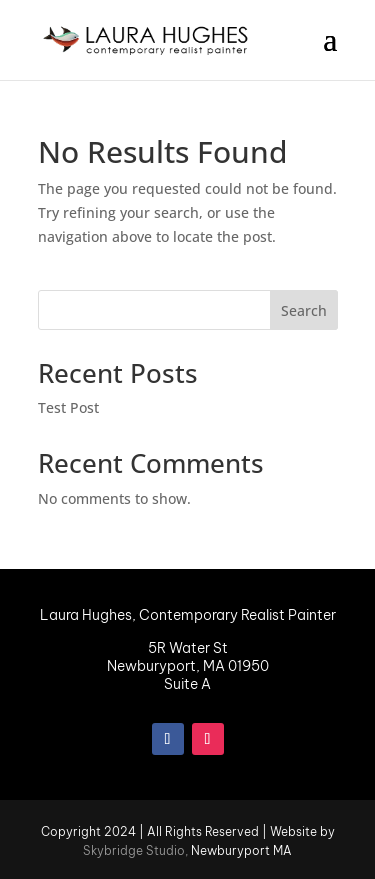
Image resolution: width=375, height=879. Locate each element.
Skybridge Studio (134, 850)
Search (304, 310)
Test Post (68, 407)
